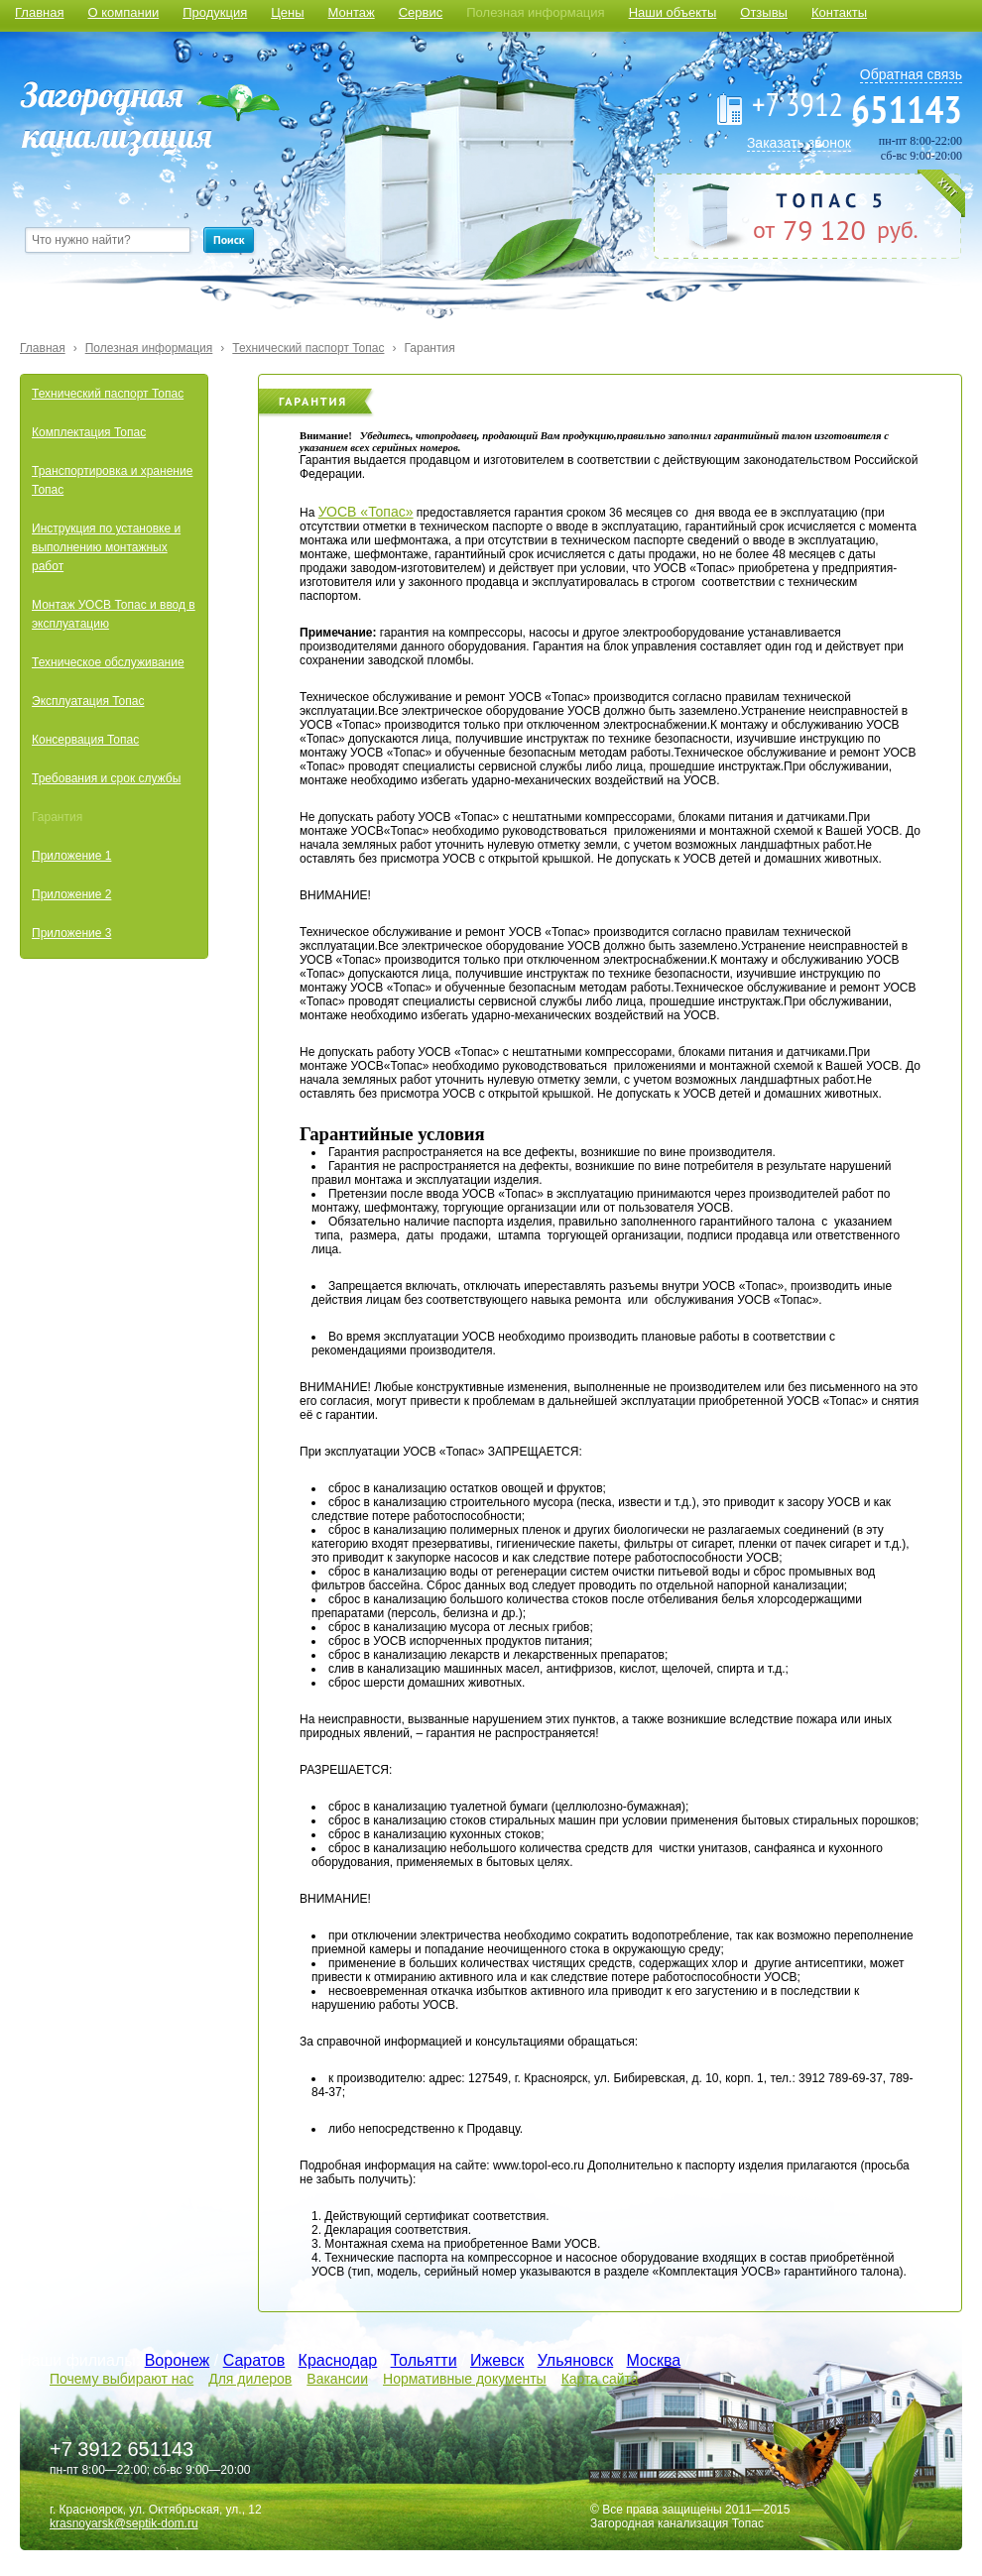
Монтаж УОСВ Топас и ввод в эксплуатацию (113, 614)
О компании (123, 12)
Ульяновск (575, 2360)
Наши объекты (673, 12)
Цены (287, 12)
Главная (39, 12)
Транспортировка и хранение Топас (112, 480)
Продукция (215, 12)
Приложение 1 (71, 856)
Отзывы (764, 12)
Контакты (839, 12)
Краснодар (338, 2360)
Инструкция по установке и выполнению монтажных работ (106, 547)
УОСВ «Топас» (366, 512)
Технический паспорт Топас (308, 348)
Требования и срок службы (106, 778)
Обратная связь (911, 74)
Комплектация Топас (89, 432)
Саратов (254, 2360)
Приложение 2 (71, 894)
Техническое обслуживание (108, 662)
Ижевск (497, 2360)
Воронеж (177, 2360)
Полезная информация (535, 12)
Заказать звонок (799, 143)
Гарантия (429, 348)
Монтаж (351, 12)
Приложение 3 (71, 933)
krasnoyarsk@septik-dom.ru (124, 2523)
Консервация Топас (85, 740)
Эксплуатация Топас (88, 701)
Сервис (421, 12)
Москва (654, 2360)
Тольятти (424, 2360)
